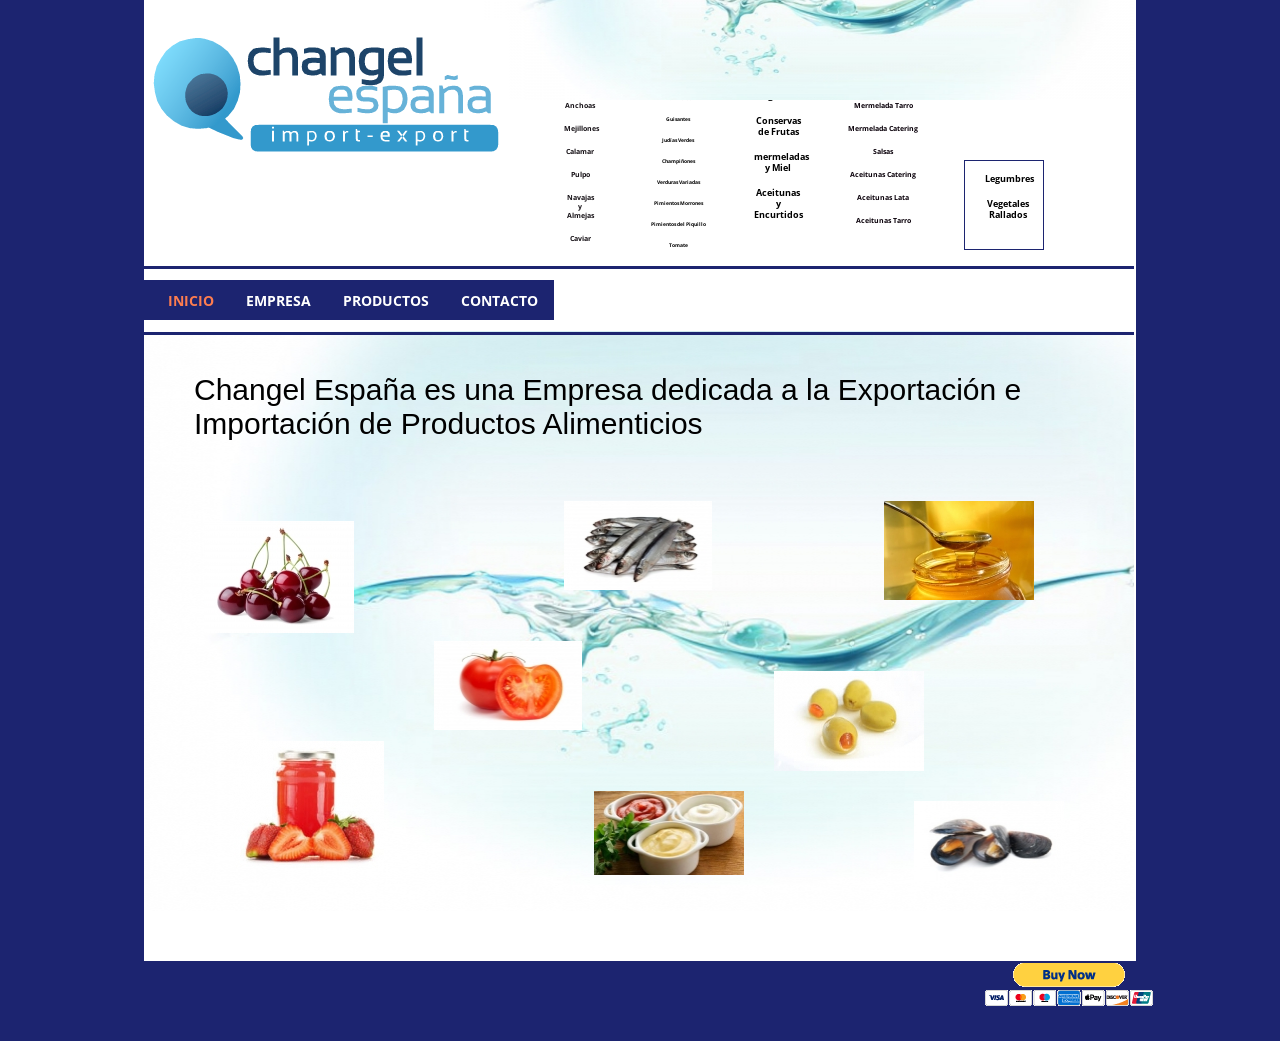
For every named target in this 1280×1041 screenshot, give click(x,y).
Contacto (499, 300)
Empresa (278, 300)
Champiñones (678, 161)
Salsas (883, 151)
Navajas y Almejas (580, 206)
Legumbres (1009, 178)
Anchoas (580, 105)
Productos (386, 300)
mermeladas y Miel (779, 162)
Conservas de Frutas (778, 126)
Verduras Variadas (678, 182)
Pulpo (580, 174)
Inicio (191, 300)
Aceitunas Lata (883, 197)
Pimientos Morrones (678, 203)
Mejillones (581, 128)
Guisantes (678, 119)
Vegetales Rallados (1008, 209)
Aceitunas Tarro (883, 220)
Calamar (580, 151)
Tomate (678, 245)
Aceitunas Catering (883, 174)
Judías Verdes (678, 140)
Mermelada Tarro (883, 105)
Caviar (580, 238)
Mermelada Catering (883, 128)
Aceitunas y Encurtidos (778, 203)
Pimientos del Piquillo (678, 224)
